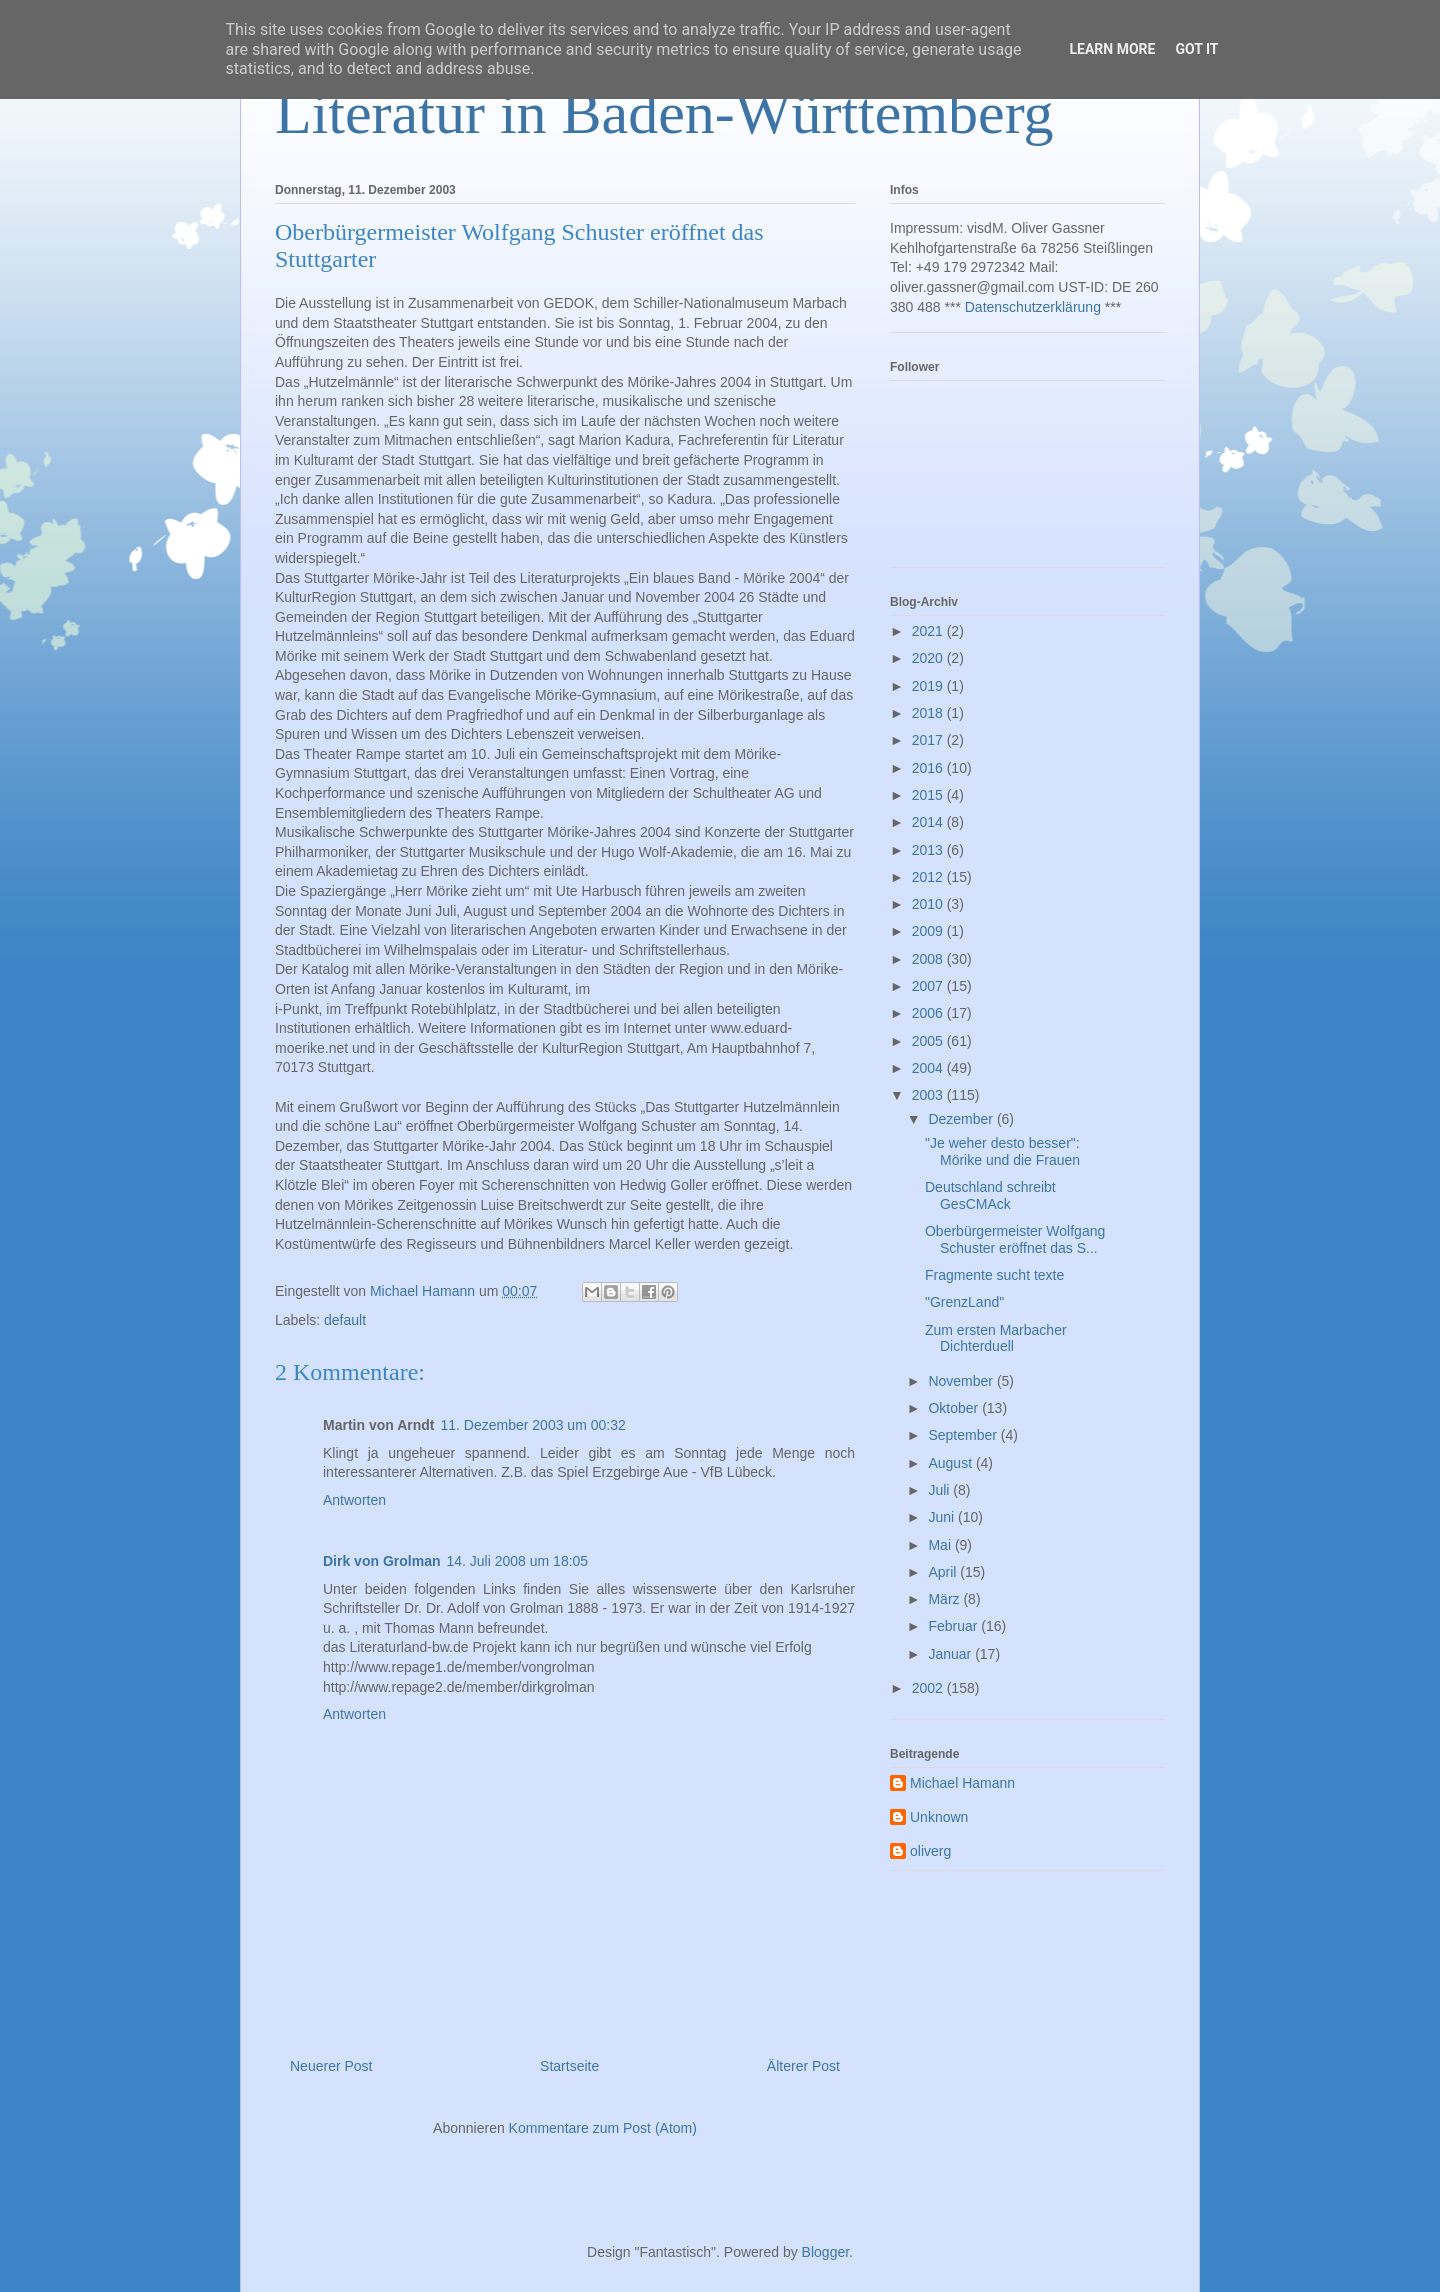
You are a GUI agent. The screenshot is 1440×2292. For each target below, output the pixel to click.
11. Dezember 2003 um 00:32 (532, 1425)
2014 (929, 822)
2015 (929, 795)
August (951, 1463)
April (944, 1572)
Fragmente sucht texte (994, 1275)
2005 (929, 1041)
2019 (929, 686)
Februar (954, 1626)
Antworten (354, 1500)
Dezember (962, 1119)
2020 (929, 658)
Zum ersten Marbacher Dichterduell (996, 1338)
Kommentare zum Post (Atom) (603, 2128)
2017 (929, 740)
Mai (941, 1545)
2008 (929, 959)
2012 (929, 877)
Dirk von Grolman (381, 1561)
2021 (929, 631)
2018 (929, 713)
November (962, 1381)
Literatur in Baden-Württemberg (664, 113)
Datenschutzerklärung (1033, 307)
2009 (929, 931)
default (345, 1320)
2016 (929, 768)
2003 (929, 1095)
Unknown (939, 1817)
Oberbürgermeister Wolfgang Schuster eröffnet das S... (1015, 1239)
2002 (929, 1688)
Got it (1196, 49)
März (945, 1599)
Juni (943, 1517)
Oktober (955, 1408)
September (964, 1435)
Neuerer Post (331, 2066)
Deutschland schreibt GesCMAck (990, 1195)
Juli (940, 1490)
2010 (929, 904)
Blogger (825, 2252)
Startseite (569, 2066)
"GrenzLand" (964, 1302)
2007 (929, 986)
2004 (929, 1068)
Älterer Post (803, 2066)
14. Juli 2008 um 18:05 (517, 1561)
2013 (929, 850)
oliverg (930, 1851)
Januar (951, 1654)
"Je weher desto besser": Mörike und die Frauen (1002, 1151)
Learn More (1112, 49)
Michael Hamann (962, 1783)
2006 (929, 1013)
